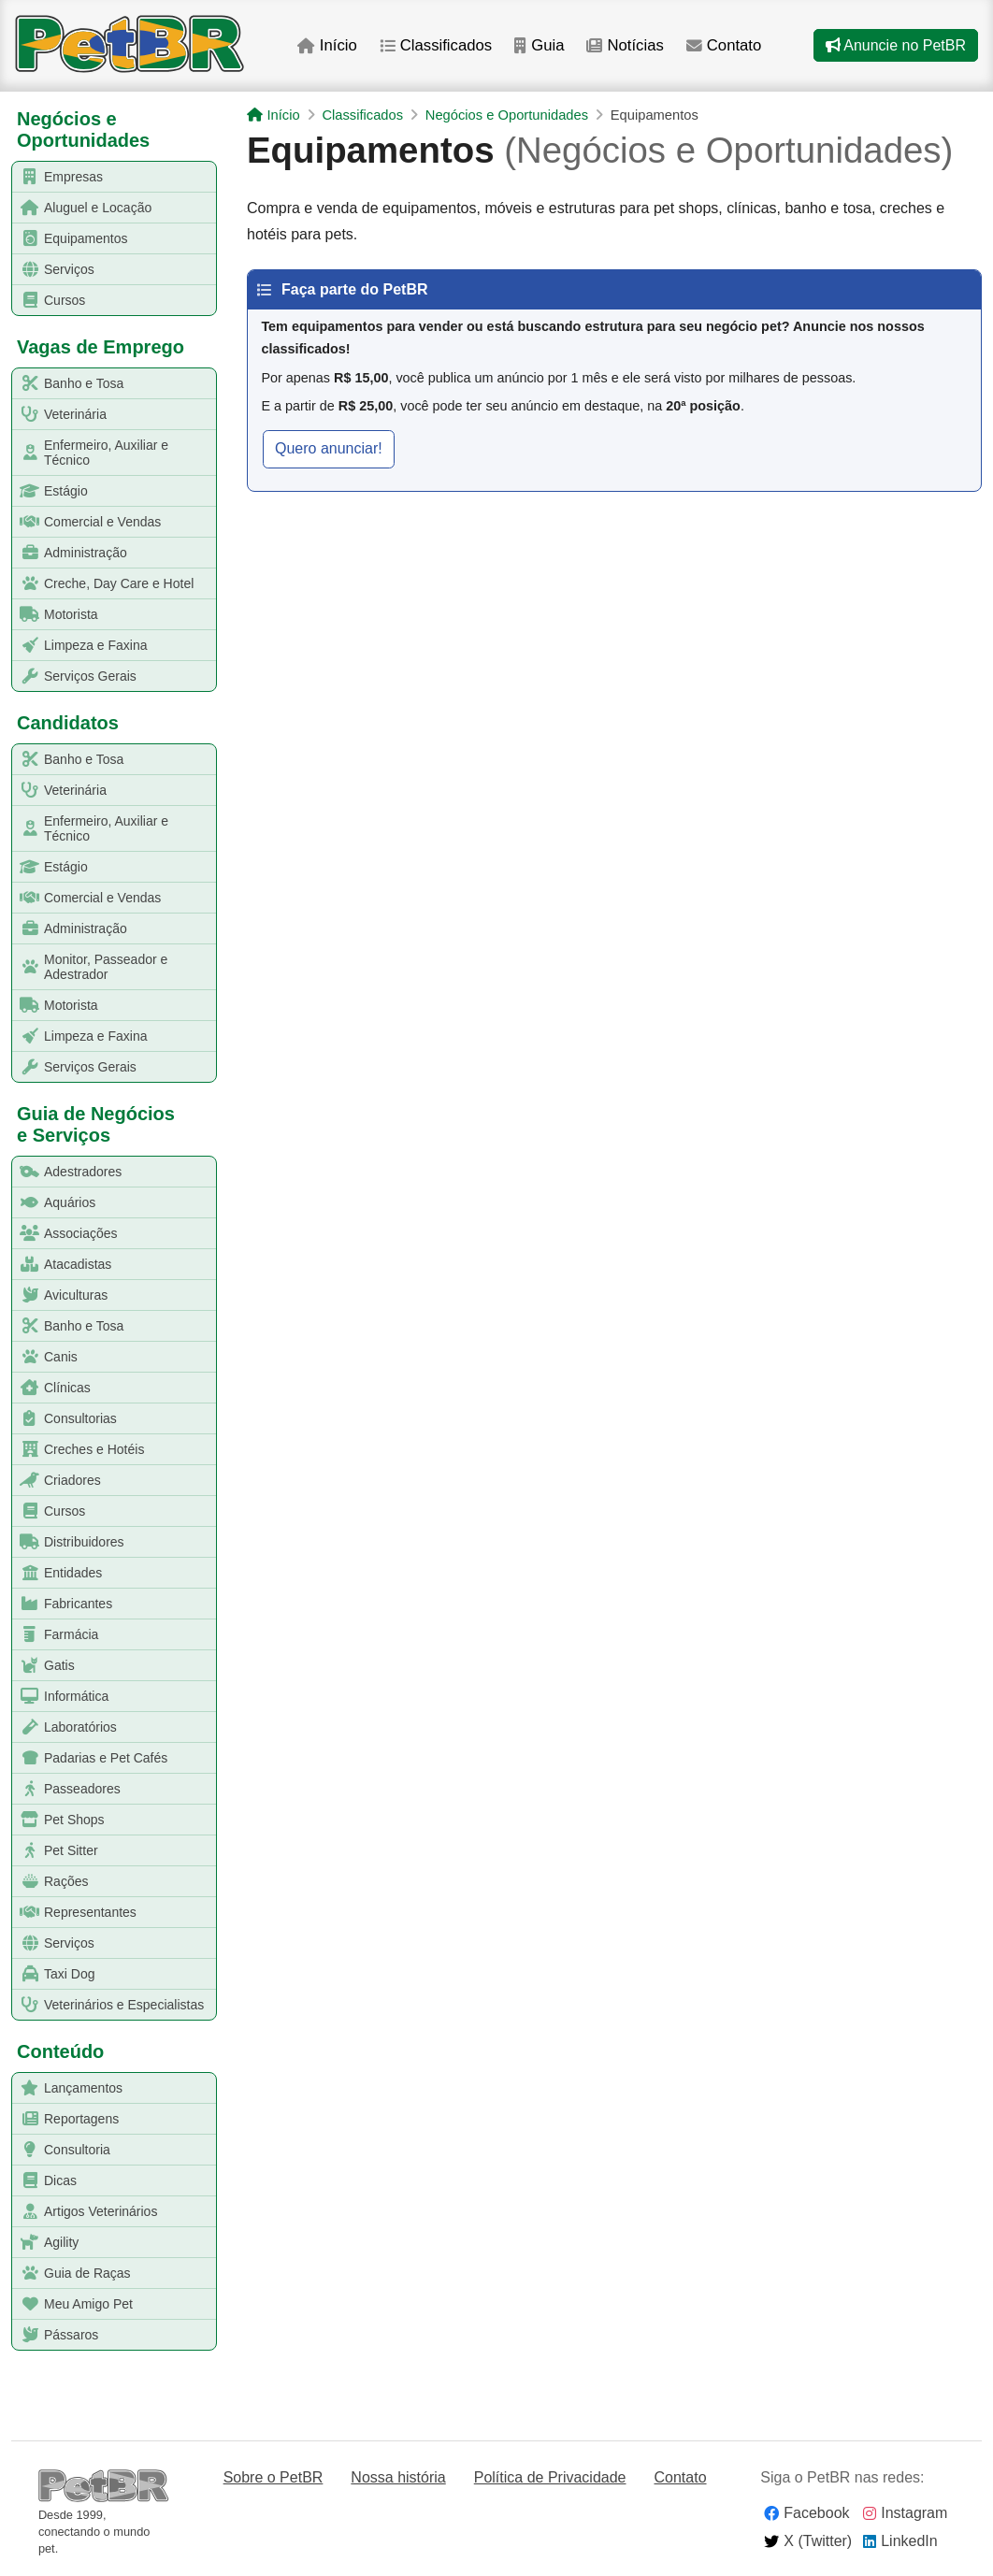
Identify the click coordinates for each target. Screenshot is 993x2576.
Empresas (58, 177)
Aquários (54, 1203)
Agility (46, 2243)
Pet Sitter (55, 1851)
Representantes (75, 1913)
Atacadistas (62, 1265)
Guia (539, 45)
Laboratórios (65, 1727)
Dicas (45, 2181)
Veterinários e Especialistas (108, 2005)
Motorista (55, 615)
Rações (50, 1882)
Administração (70, 553)
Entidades (57, 1573)
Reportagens (66, 2119)
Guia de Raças (72, 2273)
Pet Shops (59, 1820)
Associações (65, 1234)
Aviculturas (60, 1295)
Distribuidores (68, 1542)
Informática (60, 1697)
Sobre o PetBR (273, 2477)
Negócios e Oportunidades (506, 115)
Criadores (57, 1481)
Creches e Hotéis (78, 1450)
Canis (45, 1357)
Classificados (436, 45)
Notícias (624, 45)
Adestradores (67, 1172)
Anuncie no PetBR (896, 45)
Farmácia (55, 1635)
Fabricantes (62, 1604)
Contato (724, 45)
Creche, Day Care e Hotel (103, 584)
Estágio (50, 491)
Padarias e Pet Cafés (90, 1758)
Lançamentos (67, 2088)
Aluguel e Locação (82, 208)
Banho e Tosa (68, 384)
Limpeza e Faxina (80, 646)
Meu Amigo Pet (73, 2304)
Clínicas (52, 1388)
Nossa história (398, 2477)
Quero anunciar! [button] (328, 448)
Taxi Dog (53, 1974)
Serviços (53, 270)
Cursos (49, 301)
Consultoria (61, 2150)
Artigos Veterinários (85, 2212)
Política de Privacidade (550, 2477)
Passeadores (67, 1789)
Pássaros (55, 2335)
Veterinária (60, 415)
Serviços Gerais (75, 676)
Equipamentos (70, 239)
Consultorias (65, 1419)
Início (327, 45)
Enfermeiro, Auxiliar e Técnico (90, 453)
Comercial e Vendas (87, 522)
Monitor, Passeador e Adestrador (90, 967)
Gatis (44, 1666)
